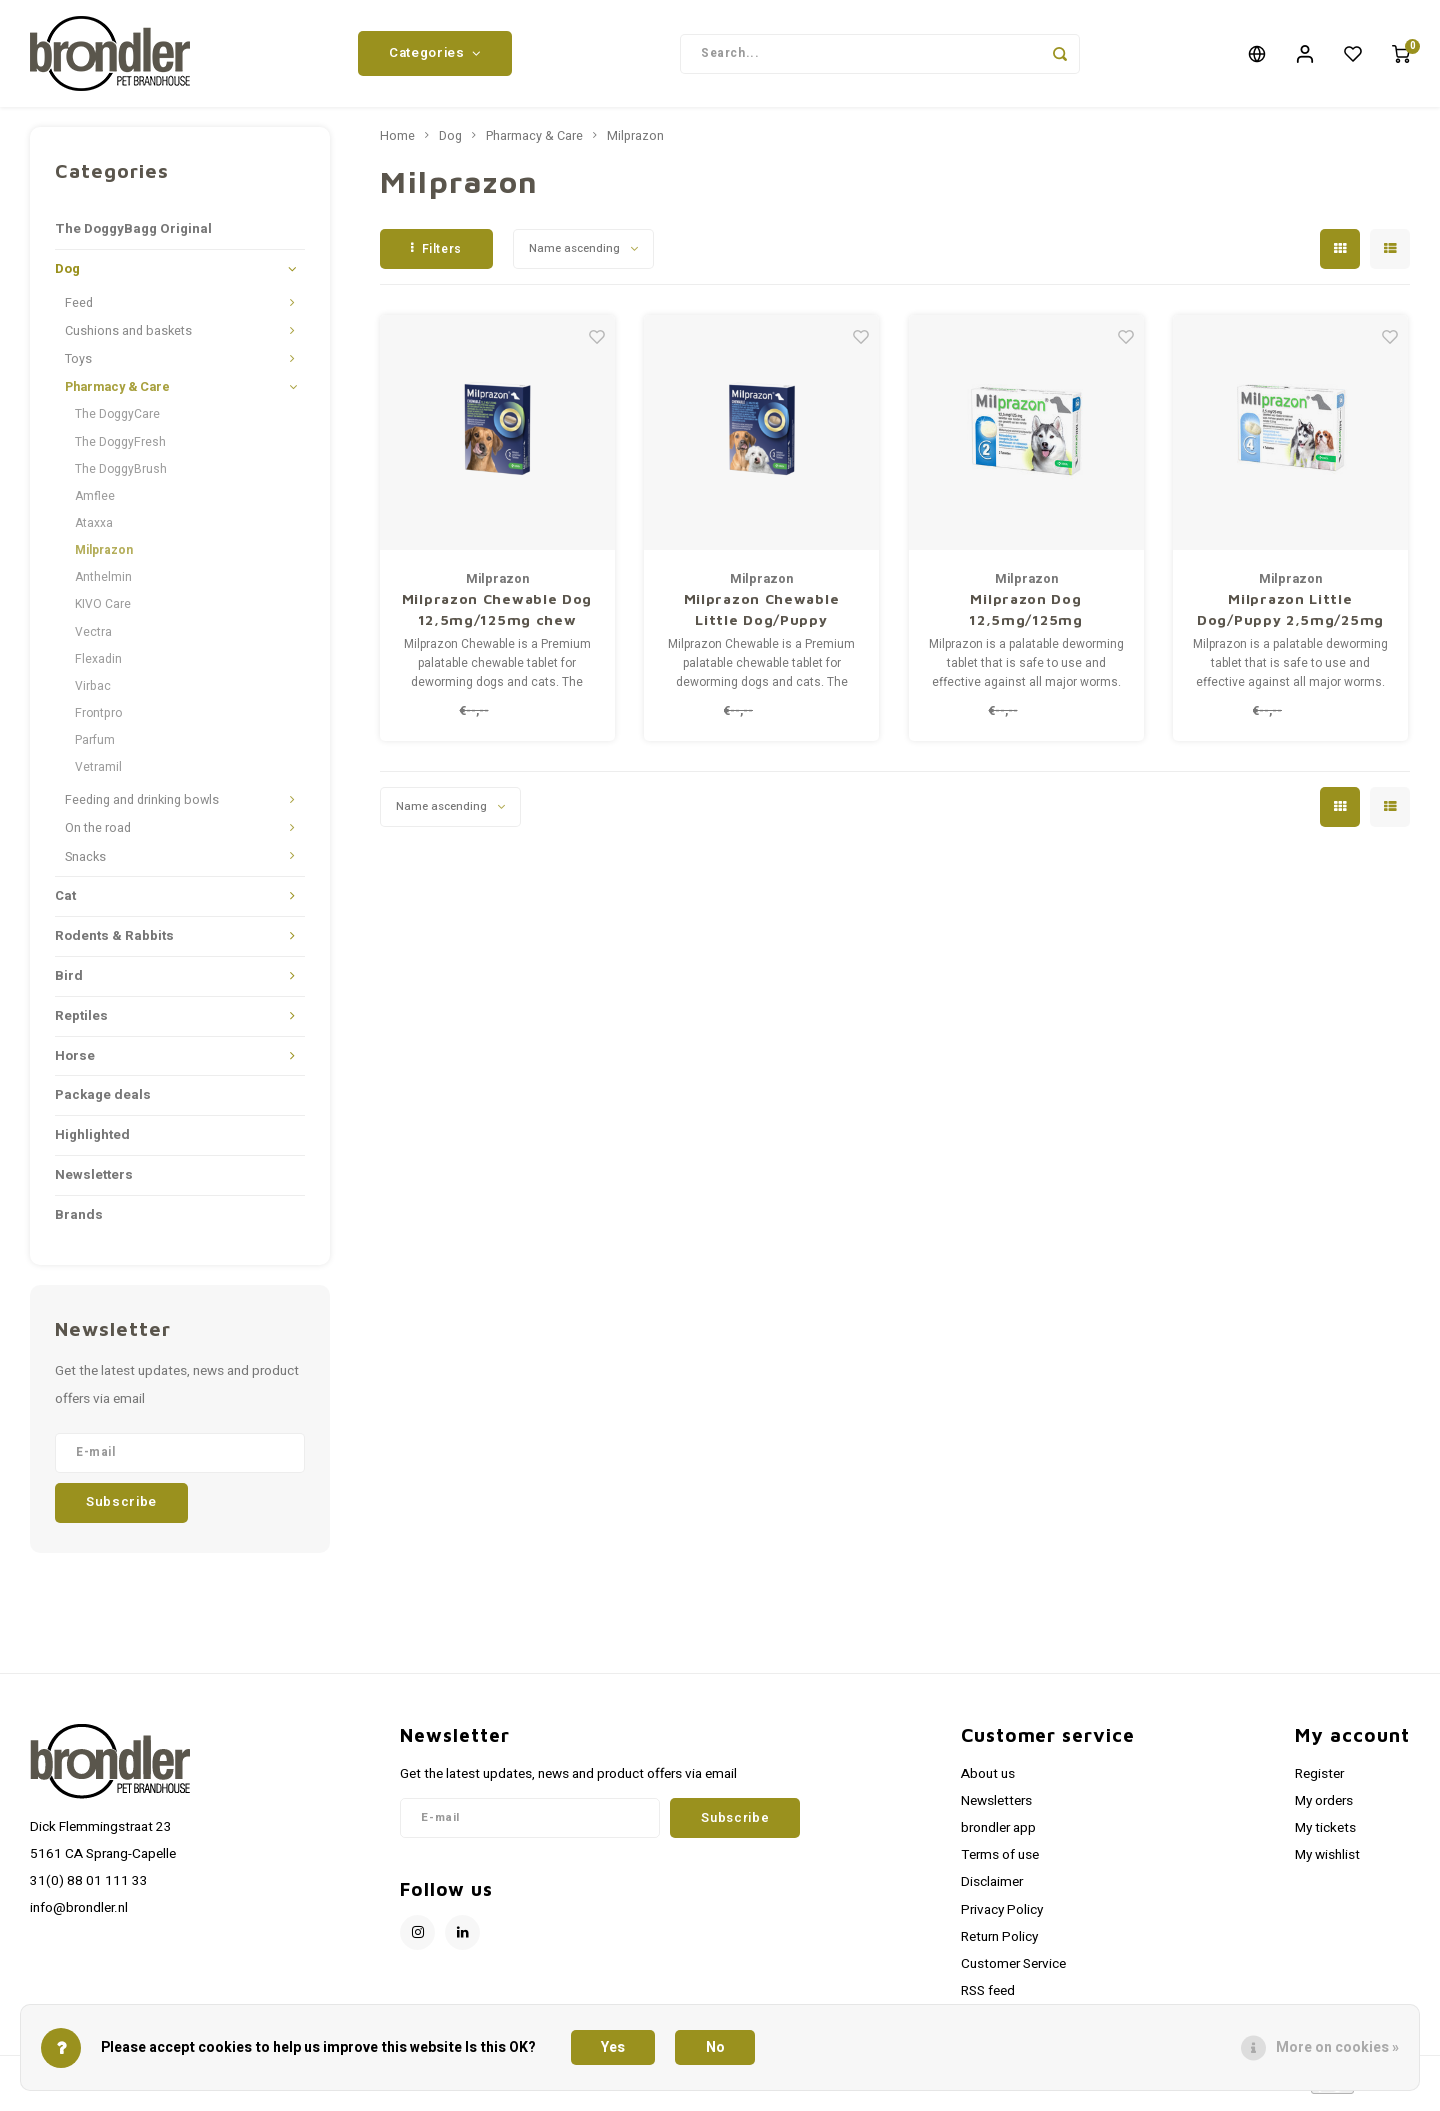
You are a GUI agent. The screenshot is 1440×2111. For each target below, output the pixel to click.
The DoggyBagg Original (133, 237)
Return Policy (999, 1944)
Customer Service (1013, 1972)
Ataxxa (94, 531)
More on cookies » (1337, 2047)
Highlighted (92, 1143)
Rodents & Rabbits (114, 943)
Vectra (93, 639)
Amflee (95, 504)
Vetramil (98, 775)
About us (988, 1781)
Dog (67, 277)
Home (397, 144)
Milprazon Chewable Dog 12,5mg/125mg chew (497, 617)
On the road (98, 836)
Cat (65, 903)
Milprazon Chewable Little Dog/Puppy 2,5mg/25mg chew (762, 618)
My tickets (1325, 1836)
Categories (435, 57)
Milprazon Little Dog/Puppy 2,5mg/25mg (1290, 617)
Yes (613, 2047)
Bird (69, 983)
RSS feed (988, 1999)
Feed (79, 311)
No (715, 2047)
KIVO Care (103, 612)
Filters (436, 256)
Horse (75, 1063)
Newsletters (94, 1183)
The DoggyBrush (121, 476)
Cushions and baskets (128, 339)
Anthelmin (103, 585)
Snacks (85, 864)
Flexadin (98, 666)
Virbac (93, 694)
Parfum (95, 748)
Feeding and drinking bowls (142, 808)
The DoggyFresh (120, 449)
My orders (1324, 1809)
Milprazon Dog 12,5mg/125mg (1025, 617)
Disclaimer (992, 1890)
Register (1319, 1781)
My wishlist (1327, 1863)
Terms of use (1000, 1863)
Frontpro (98, 721)
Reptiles (81, 1023)
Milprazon (104, 558)
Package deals (103, 1103)
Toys (78, 367)
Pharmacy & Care (117, 395)
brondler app (998, 1836)
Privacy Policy (1002, 1917)
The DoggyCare (117, 422)
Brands (79, 1223)
